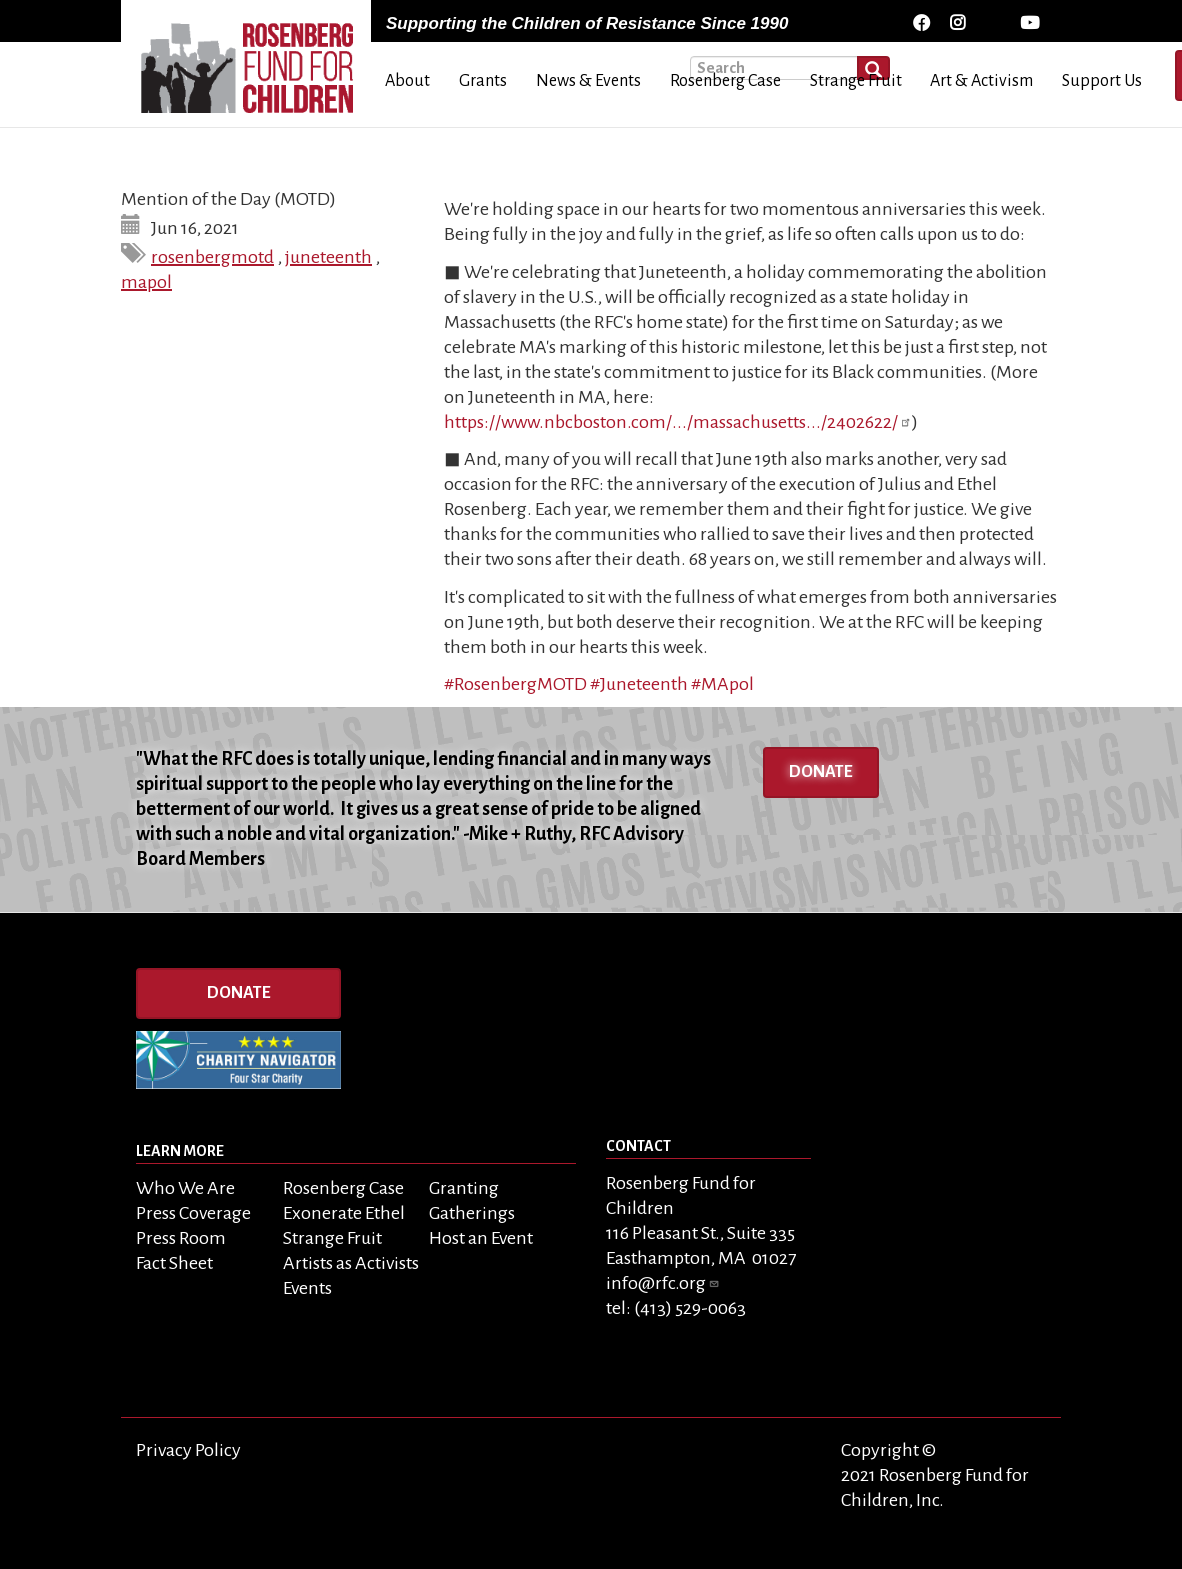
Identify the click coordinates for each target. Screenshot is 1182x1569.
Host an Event (481, 1238)
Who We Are (185, 1188)
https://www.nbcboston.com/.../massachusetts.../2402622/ (678, 422)
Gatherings (472, 1213)
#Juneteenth (639, 684)
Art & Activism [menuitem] (981, 81)
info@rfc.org (663, 1283)
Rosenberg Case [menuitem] (725, 81)
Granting (464, 1188)
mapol (146, 282)
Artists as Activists (351, 1263)
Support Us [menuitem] (1102, 81)
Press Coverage (193, 1213)
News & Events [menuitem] (588, 81)
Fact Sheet (174, 1263)
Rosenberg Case (343, 1188)
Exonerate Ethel (344, 1213)
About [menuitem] (407, 81)
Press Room (181, 1238)
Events (307, 1288)
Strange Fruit (332, 1238)
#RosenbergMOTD (515, 684)
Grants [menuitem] (483, 81)
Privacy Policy (188, 1450)
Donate (821, 772)
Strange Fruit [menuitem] (856, 81)
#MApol (722, 684)
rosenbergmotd (212, 257)
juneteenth (328, 257)
